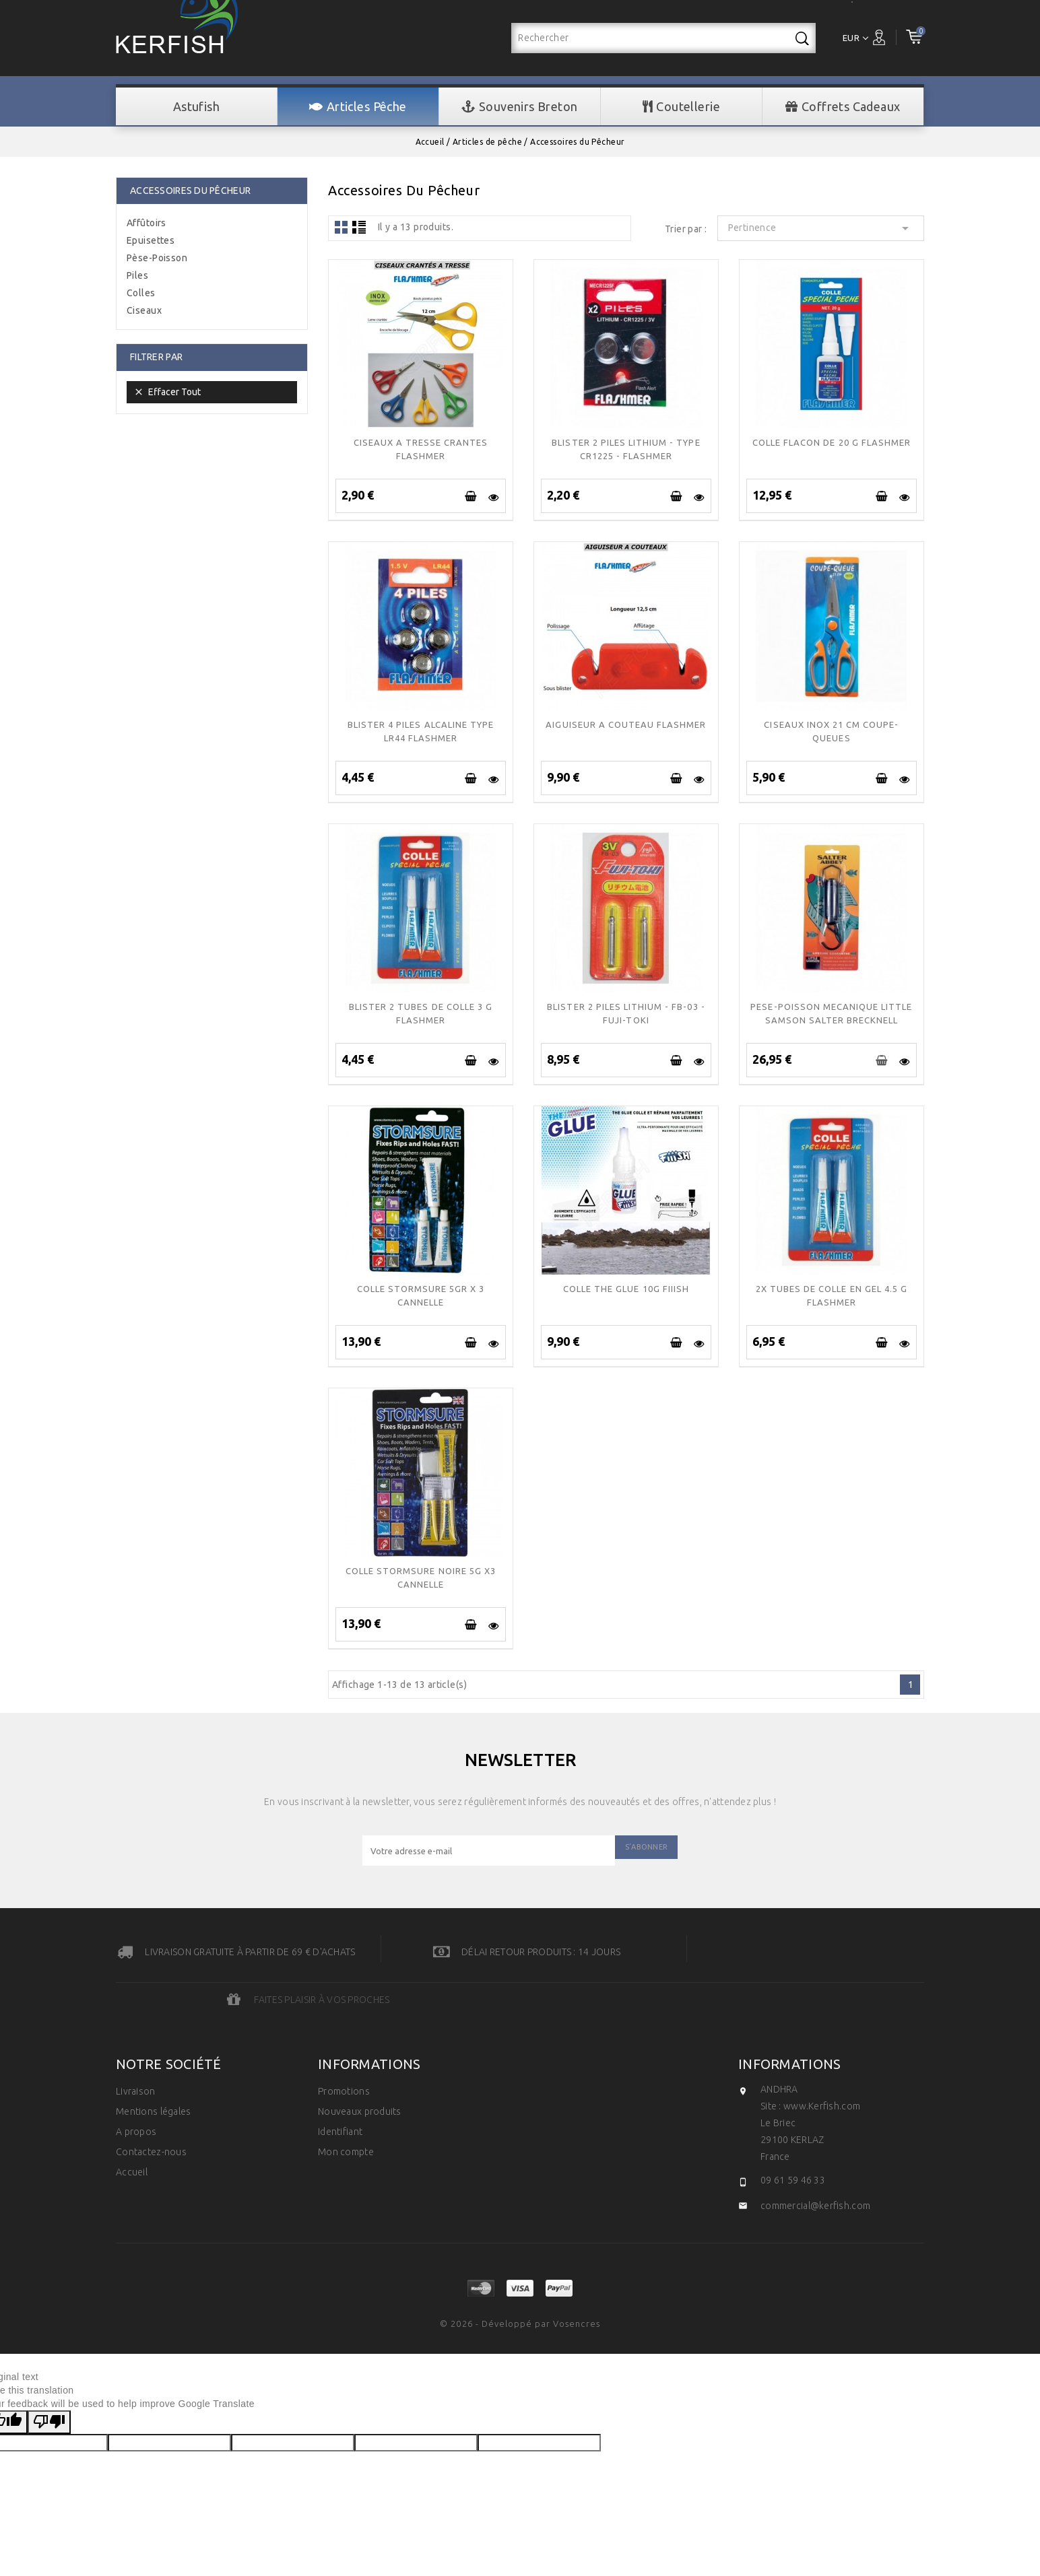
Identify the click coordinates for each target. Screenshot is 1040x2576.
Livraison (136, 2043)
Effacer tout (167, 391)
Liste (359, 227)
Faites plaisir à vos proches (856, 1951)
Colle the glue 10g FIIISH (626, 1288)
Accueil (132, 2124)
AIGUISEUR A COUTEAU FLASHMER (626, 724)
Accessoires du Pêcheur (190, 190)
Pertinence (821, 228)
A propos (136, 2083)
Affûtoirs (146, 222)
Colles (141, 292)
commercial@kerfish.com (815, 2158)
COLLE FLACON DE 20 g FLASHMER (831, 442)
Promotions (344, 2043)
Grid (341, 227)
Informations (789, 2016)
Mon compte (346, 2104)
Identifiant (340, 2083)
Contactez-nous (151, 2104)
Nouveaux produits (359, 2063)
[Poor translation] (49, 2374)
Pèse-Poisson (157, 257)
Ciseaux (144, 310)
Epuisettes (150, 240)
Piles (137, 275)
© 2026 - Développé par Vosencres (519, 2275)
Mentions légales (153, 2063)
